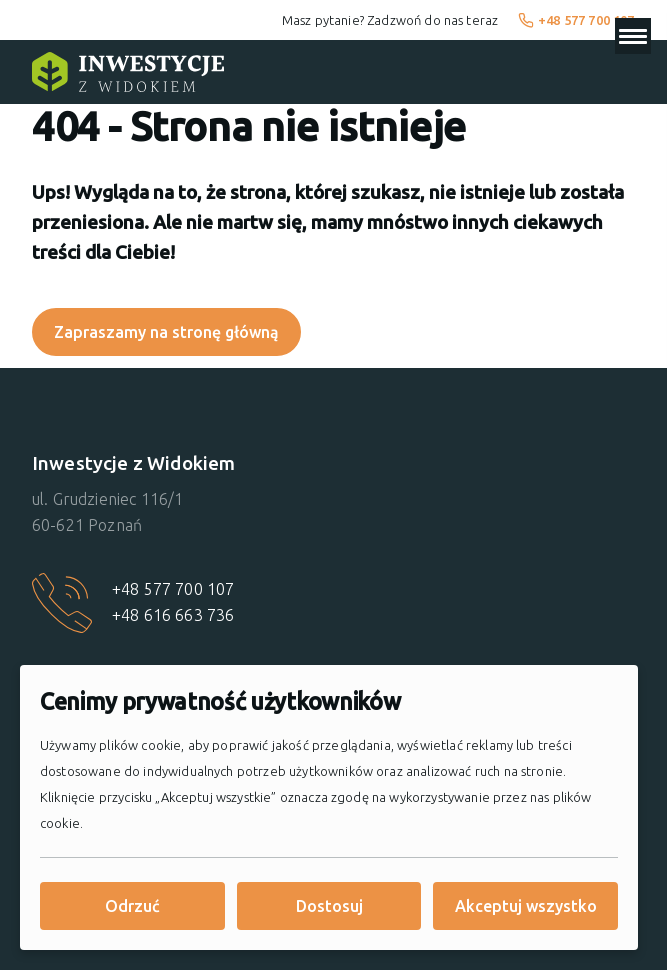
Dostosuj (329, 906)
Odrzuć (132, 906)
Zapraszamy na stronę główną (166, 332)
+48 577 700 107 (576, 20)
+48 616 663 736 (173, 615)
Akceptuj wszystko (526, 906)
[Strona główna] (128, 72)
